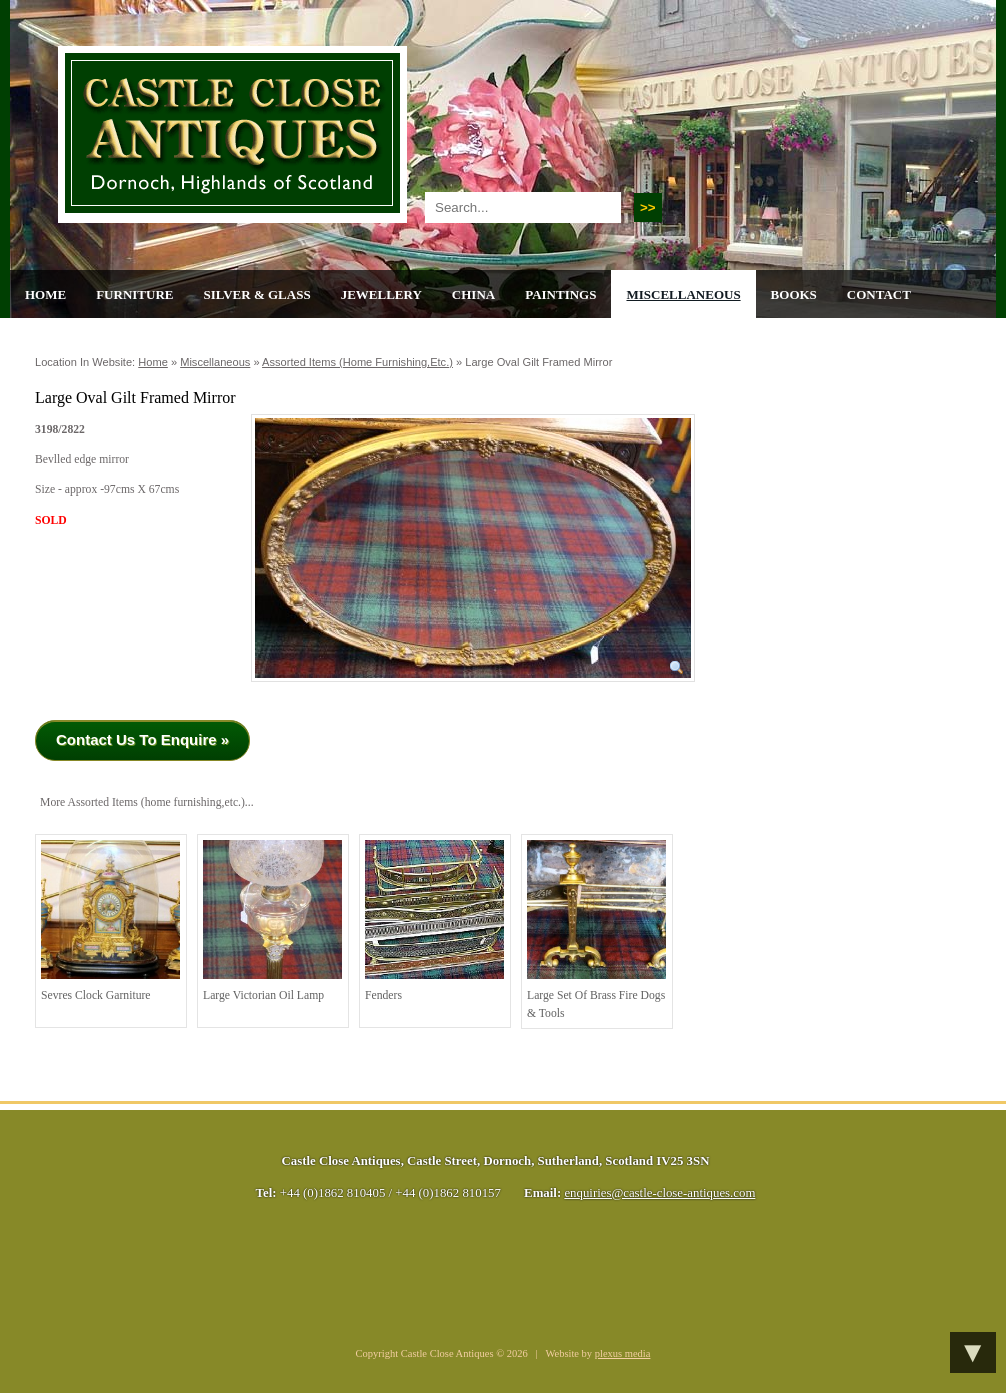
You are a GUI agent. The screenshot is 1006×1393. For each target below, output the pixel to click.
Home (45, 294)
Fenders (434, 921)
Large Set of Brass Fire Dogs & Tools (596, 930)
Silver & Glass (256, 294)
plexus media (623, 1353)
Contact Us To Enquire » (142, 739)
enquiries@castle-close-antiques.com (659, 1193)
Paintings (560, 294)
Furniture (134, 294)
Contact (879, 294)
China (473, 294)
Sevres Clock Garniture (110, 921)
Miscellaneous (683, 294)
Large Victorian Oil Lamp (272, 921)
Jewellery (381, 294)
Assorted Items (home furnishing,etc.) (357, 362)
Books (794, 294)
